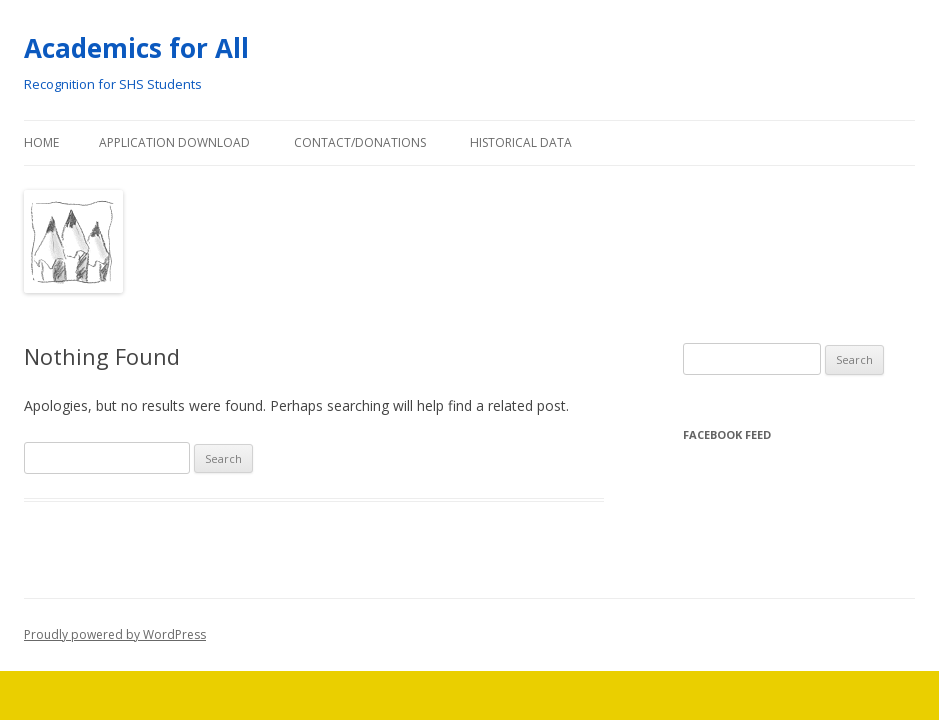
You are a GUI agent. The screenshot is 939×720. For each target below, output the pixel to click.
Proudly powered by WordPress (115, 634)
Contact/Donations (360, 142)
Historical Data (521, 142)
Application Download (174, 142)
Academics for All (136, 48)
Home (41, 142)
